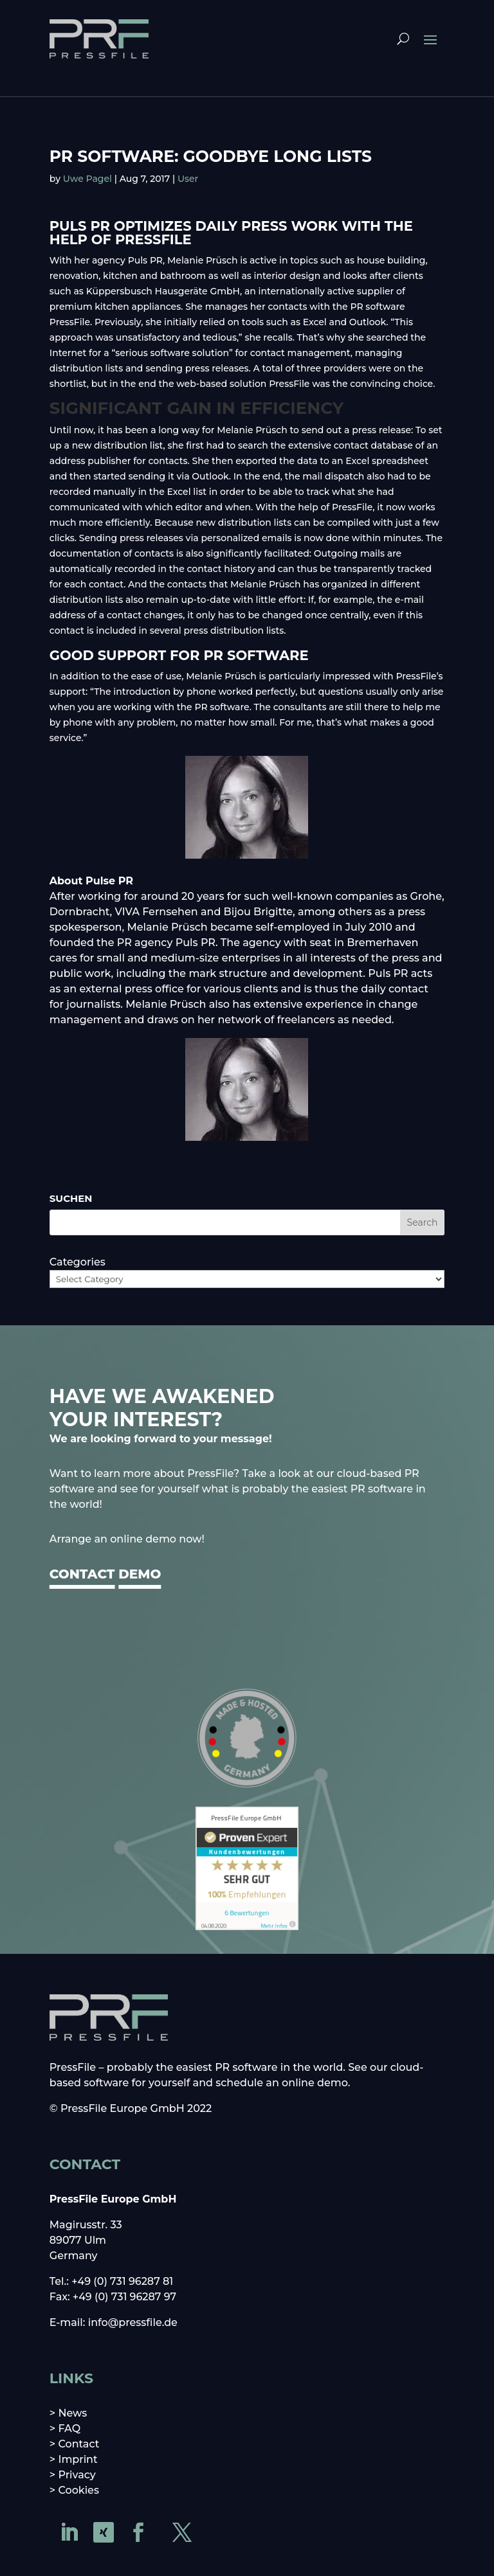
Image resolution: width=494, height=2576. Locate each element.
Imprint (77, 2459)
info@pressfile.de (133, 2322)
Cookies (78, 2490)
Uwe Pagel (87, 178)
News (72, 2413)
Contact (78, 2444)
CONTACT (82, 1574)
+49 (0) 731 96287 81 (122, 2281)
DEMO (139, 1574)
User (188, 178)
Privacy (76, 2475)
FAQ (69, 2428)
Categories (77, 1262)
